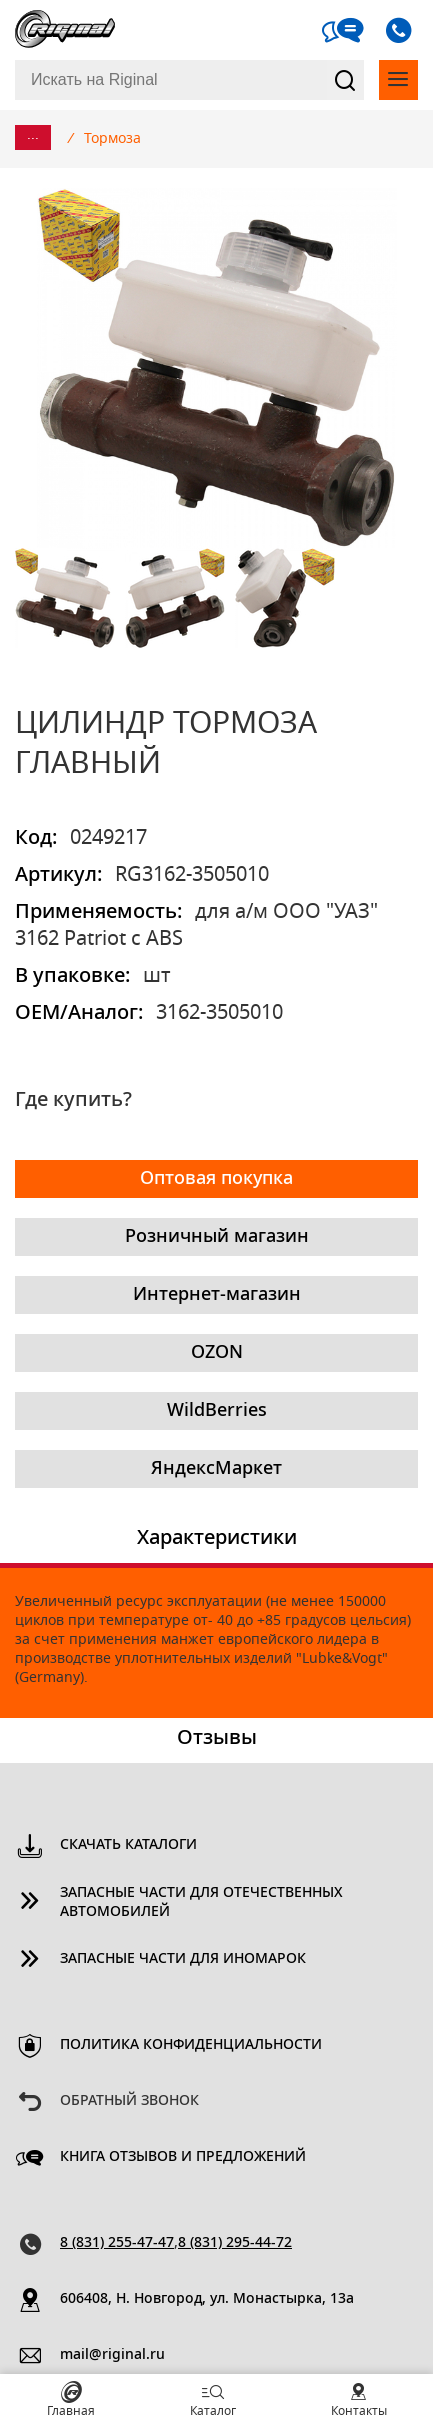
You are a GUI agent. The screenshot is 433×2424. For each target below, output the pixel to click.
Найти (345, 80)
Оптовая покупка (216, 1179)
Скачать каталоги (128, 1845)
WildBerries (217, 1411)
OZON (217, 1353)
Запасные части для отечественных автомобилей (201, 1902)
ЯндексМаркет (216, 1469)
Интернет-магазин (217, 1295)
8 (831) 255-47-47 (117, 2243)
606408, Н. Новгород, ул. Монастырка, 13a (207, 2299)
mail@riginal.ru (112, 2355)
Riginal (65, 30)
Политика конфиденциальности (191, 2045)
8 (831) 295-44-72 (235, 2243)
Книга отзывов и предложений (183, 2157)
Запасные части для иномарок (183, 1959)
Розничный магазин (217, 1237)
